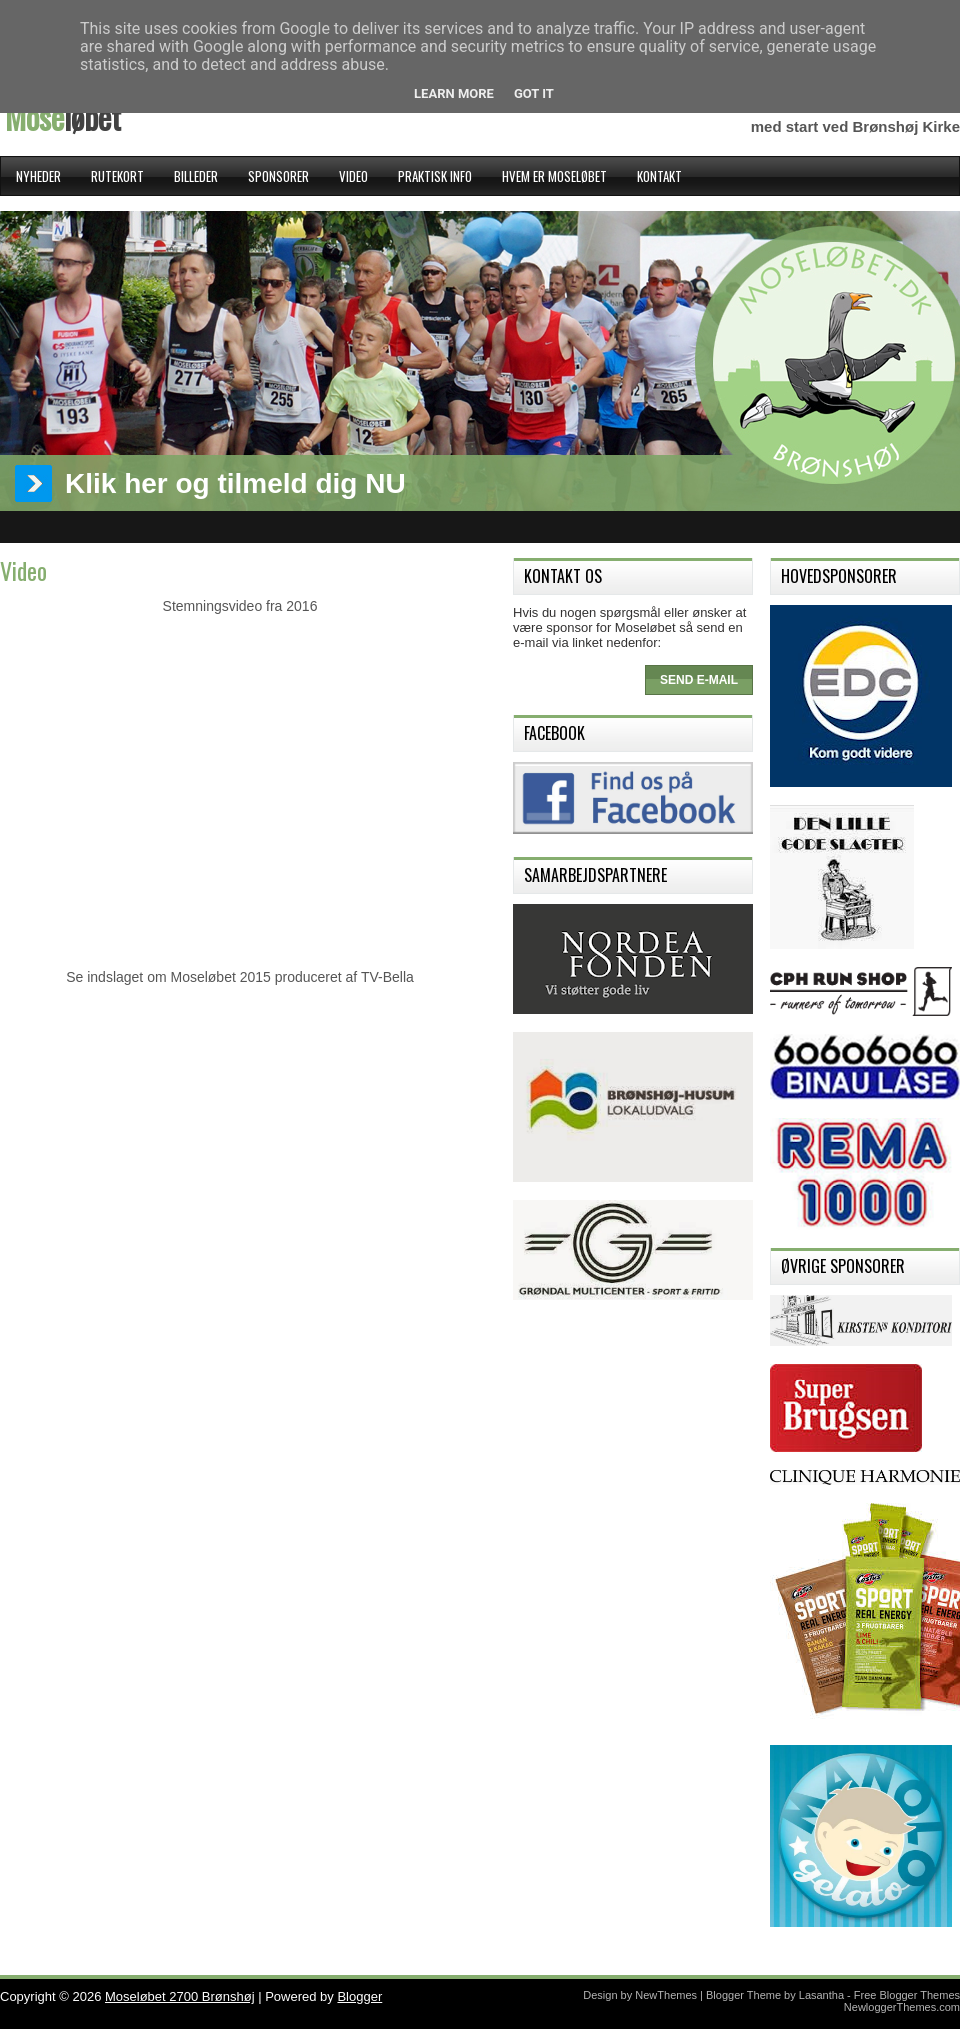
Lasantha (821, 1995)
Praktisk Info (435, 176)
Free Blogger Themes (907, 1995)
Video (353, 176)
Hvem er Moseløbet (554, 176)
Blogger (359, 1996)
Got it (534, 93)
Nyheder (38, 176)
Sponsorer (278, 176)
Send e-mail (699, 680)
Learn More (454, 93)
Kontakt (659, 176)
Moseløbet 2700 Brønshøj (180, 1996)
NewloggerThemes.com (902, 2007)
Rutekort (117, 176)
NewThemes (666, 1995)
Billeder (196, 176)
